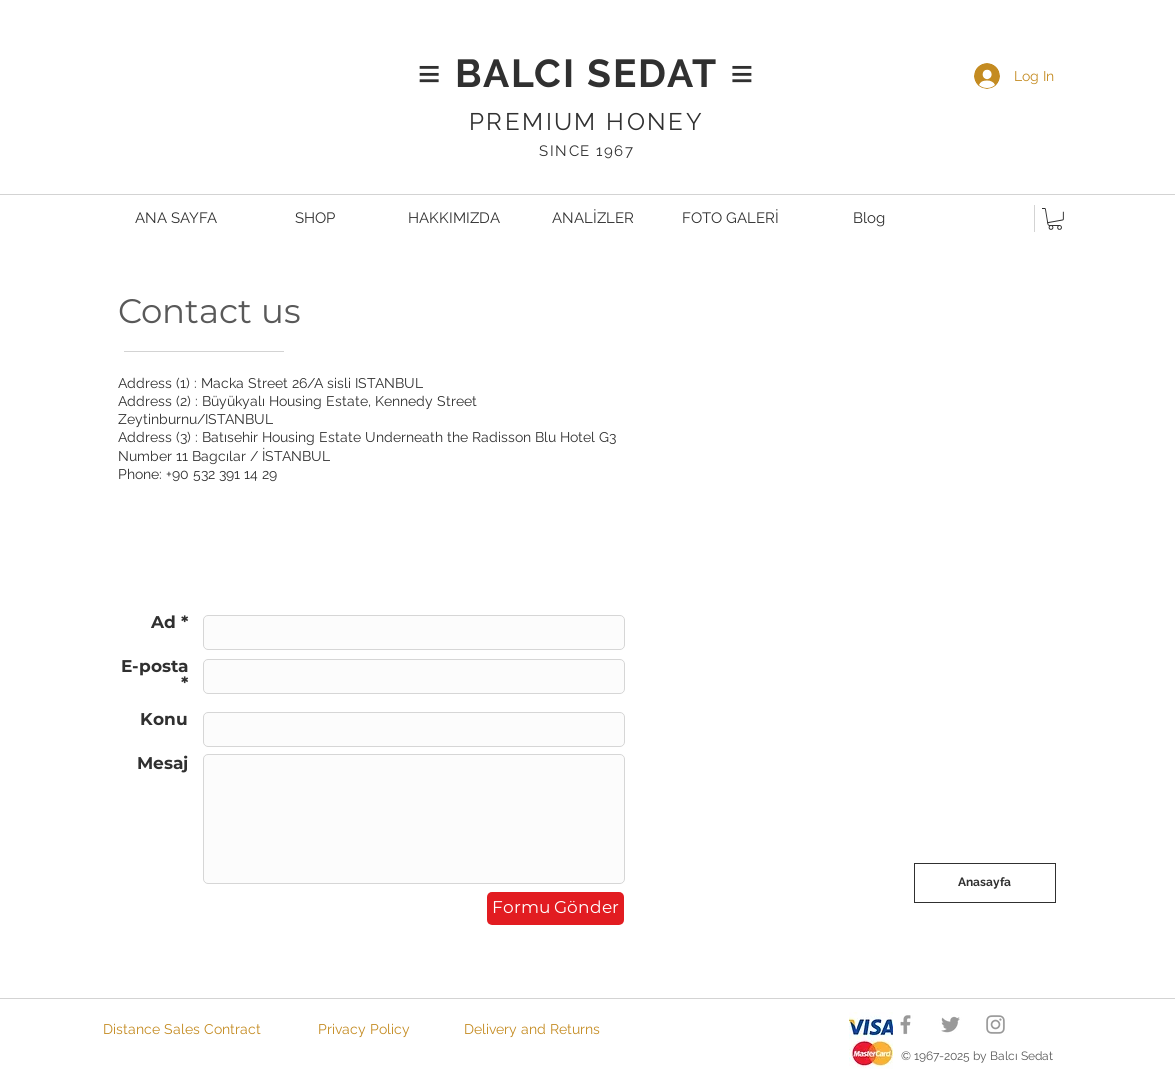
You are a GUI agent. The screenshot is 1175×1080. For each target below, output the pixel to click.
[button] (1055, 219)
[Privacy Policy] (364, 1029)
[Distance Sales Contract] (182, 1029)
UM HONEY (629, 121)
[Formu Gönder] (555, 908)
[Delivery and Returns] (532, 1029)
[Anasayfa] (985, 883)
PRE (495, 121)
